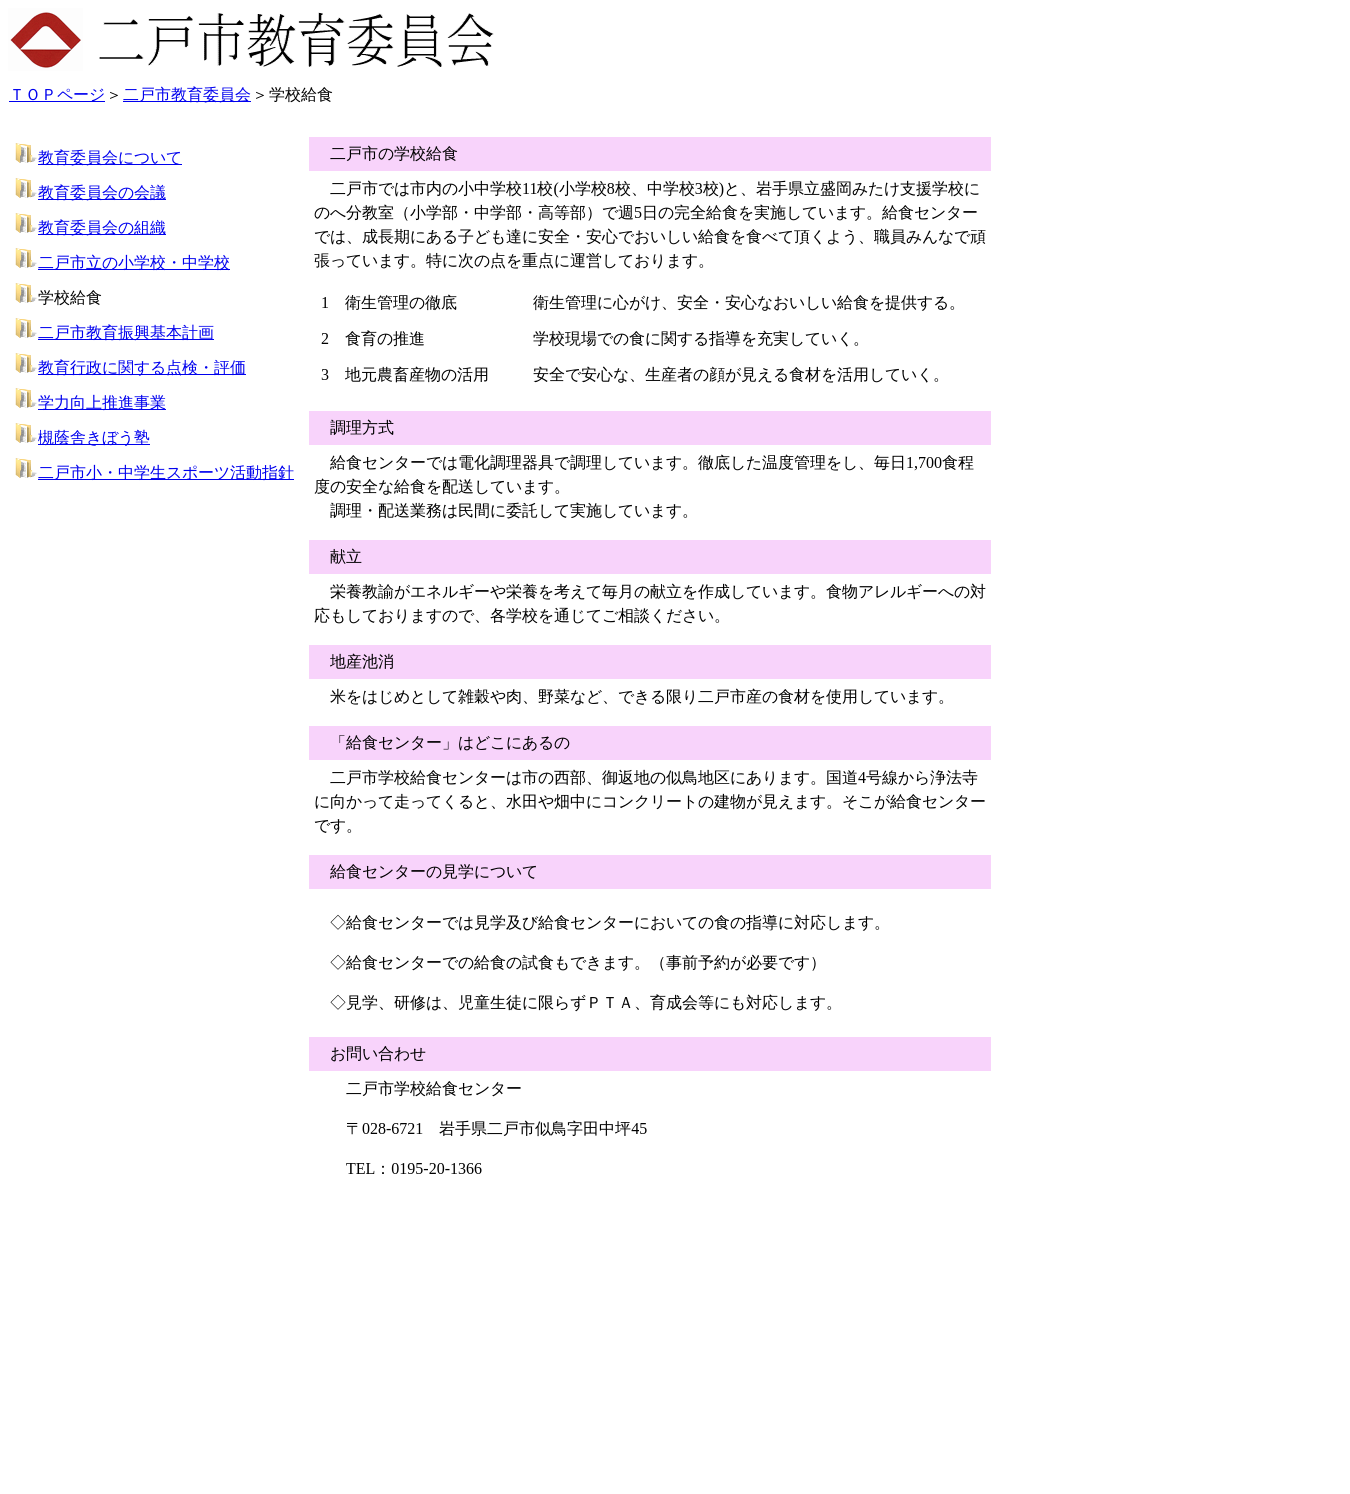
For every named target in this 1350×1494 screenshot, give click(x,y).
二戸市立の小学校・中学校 (134, 262)
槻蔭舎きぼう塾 (94, 437)
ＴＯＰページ (57, 94)
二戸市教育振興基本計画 (126, 332)
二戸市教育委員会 (187, 94)
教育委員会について (110, 157)
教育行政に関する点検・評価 (142, 367)
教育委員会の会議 (102, 192)
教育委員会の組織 (102, 227)
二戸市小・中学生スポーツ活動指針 (166, 472)
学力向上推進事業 (102, 402)
